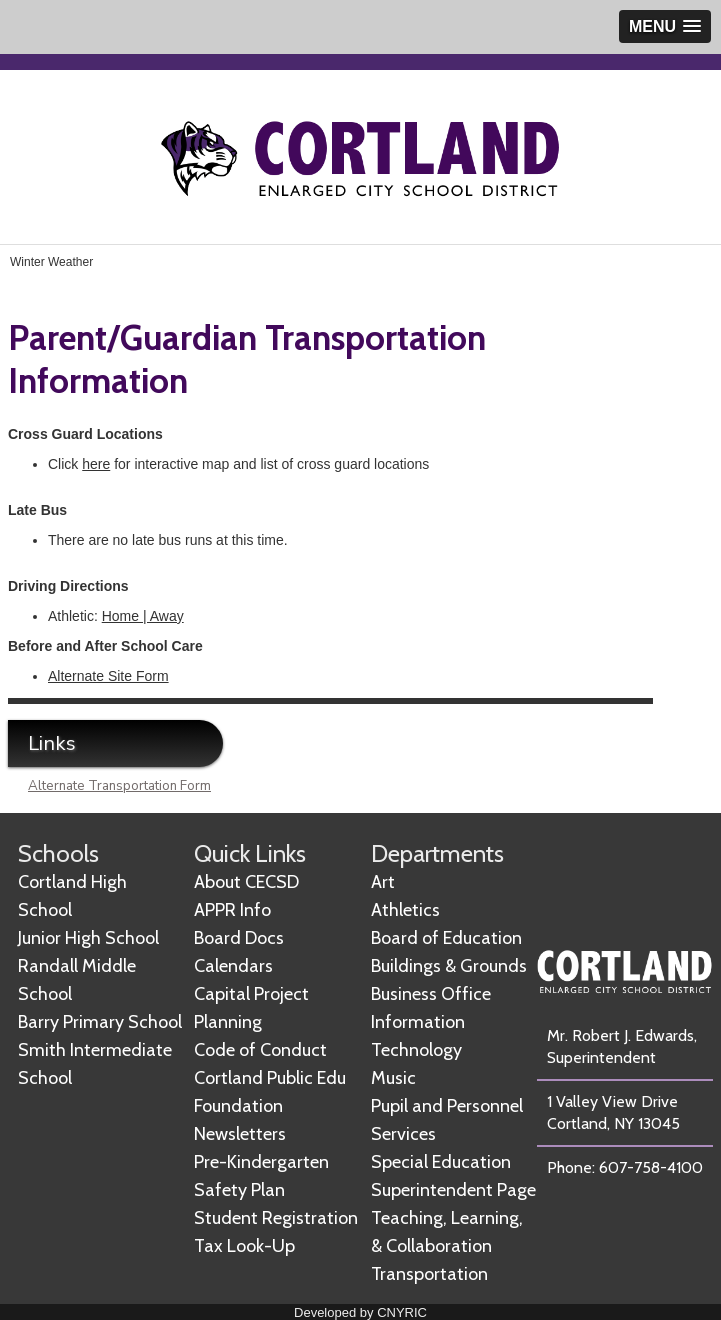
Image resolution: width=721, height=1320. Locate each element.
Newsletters (240, 1134)
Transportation (429, 1274)
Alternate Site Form (108, 676)
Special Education (441, 1162)
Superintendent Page (453, 1190)
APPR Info (232, 910)
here (96, 464)
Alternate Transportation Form (119, 786)
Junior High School (88, 938)
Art (383, 882)
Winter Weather (51, 262)
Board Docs (239, 938)
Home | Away (143, 616)
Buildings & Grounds (449, 966)
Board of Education (446, 938)
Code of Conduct (260, 1050)
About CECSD (246, 882)
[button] (665, 26)
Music (393, 1078)
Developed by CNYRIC (360, 1312)
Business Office (431, 994)
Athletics (405, 910)
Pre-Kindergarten (261, 1162)
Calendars (233, 966)
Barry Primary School (100, 1022)
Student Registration (276, 1218)
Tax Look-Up (244, 1246)
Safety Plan (239, 1190)
